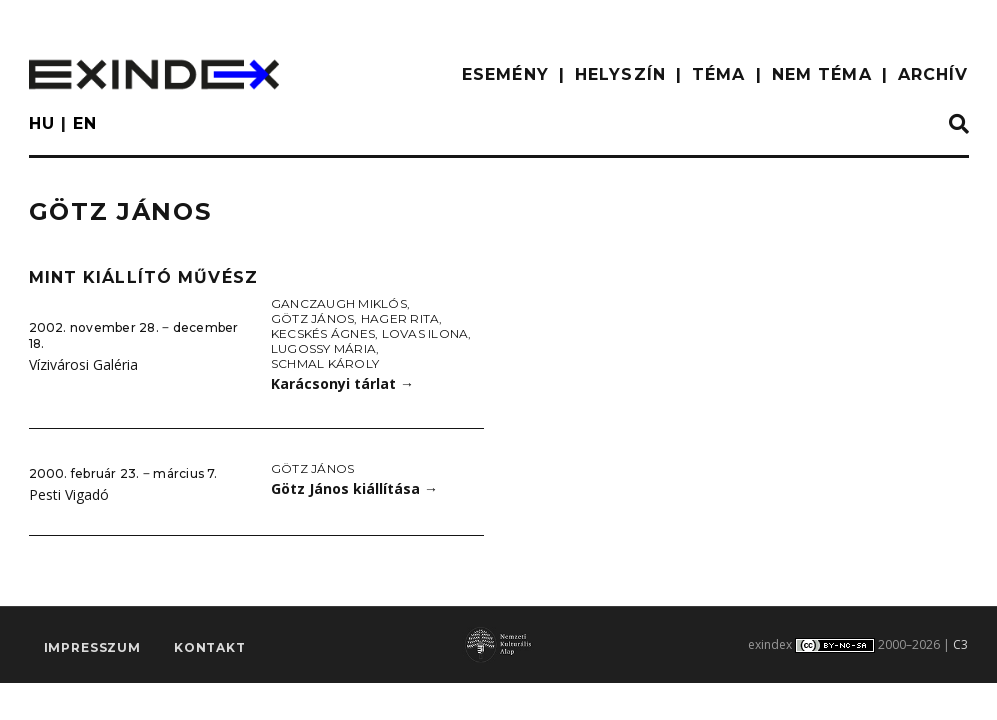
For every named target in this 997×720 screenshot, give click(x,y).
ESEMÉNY (505, 74)
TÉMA (718, 74)
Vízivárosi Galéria (83, 364)
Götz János (312, 318)
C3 (960, 644)
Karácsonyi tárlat (342, 383)
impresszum (92, 648)
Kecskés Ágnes (323, 333)
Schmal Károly (325, 363)
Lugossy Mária (323, 348)
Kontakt (210, 648)
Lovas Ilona (425, 333)
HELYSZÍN (620, 74)
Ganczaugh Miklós (339, 303)
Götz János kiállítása (354, 488)
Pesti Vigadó (69, 494)
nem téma (822, 74)
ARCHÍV (933, 74)
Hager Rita (400, 318)
